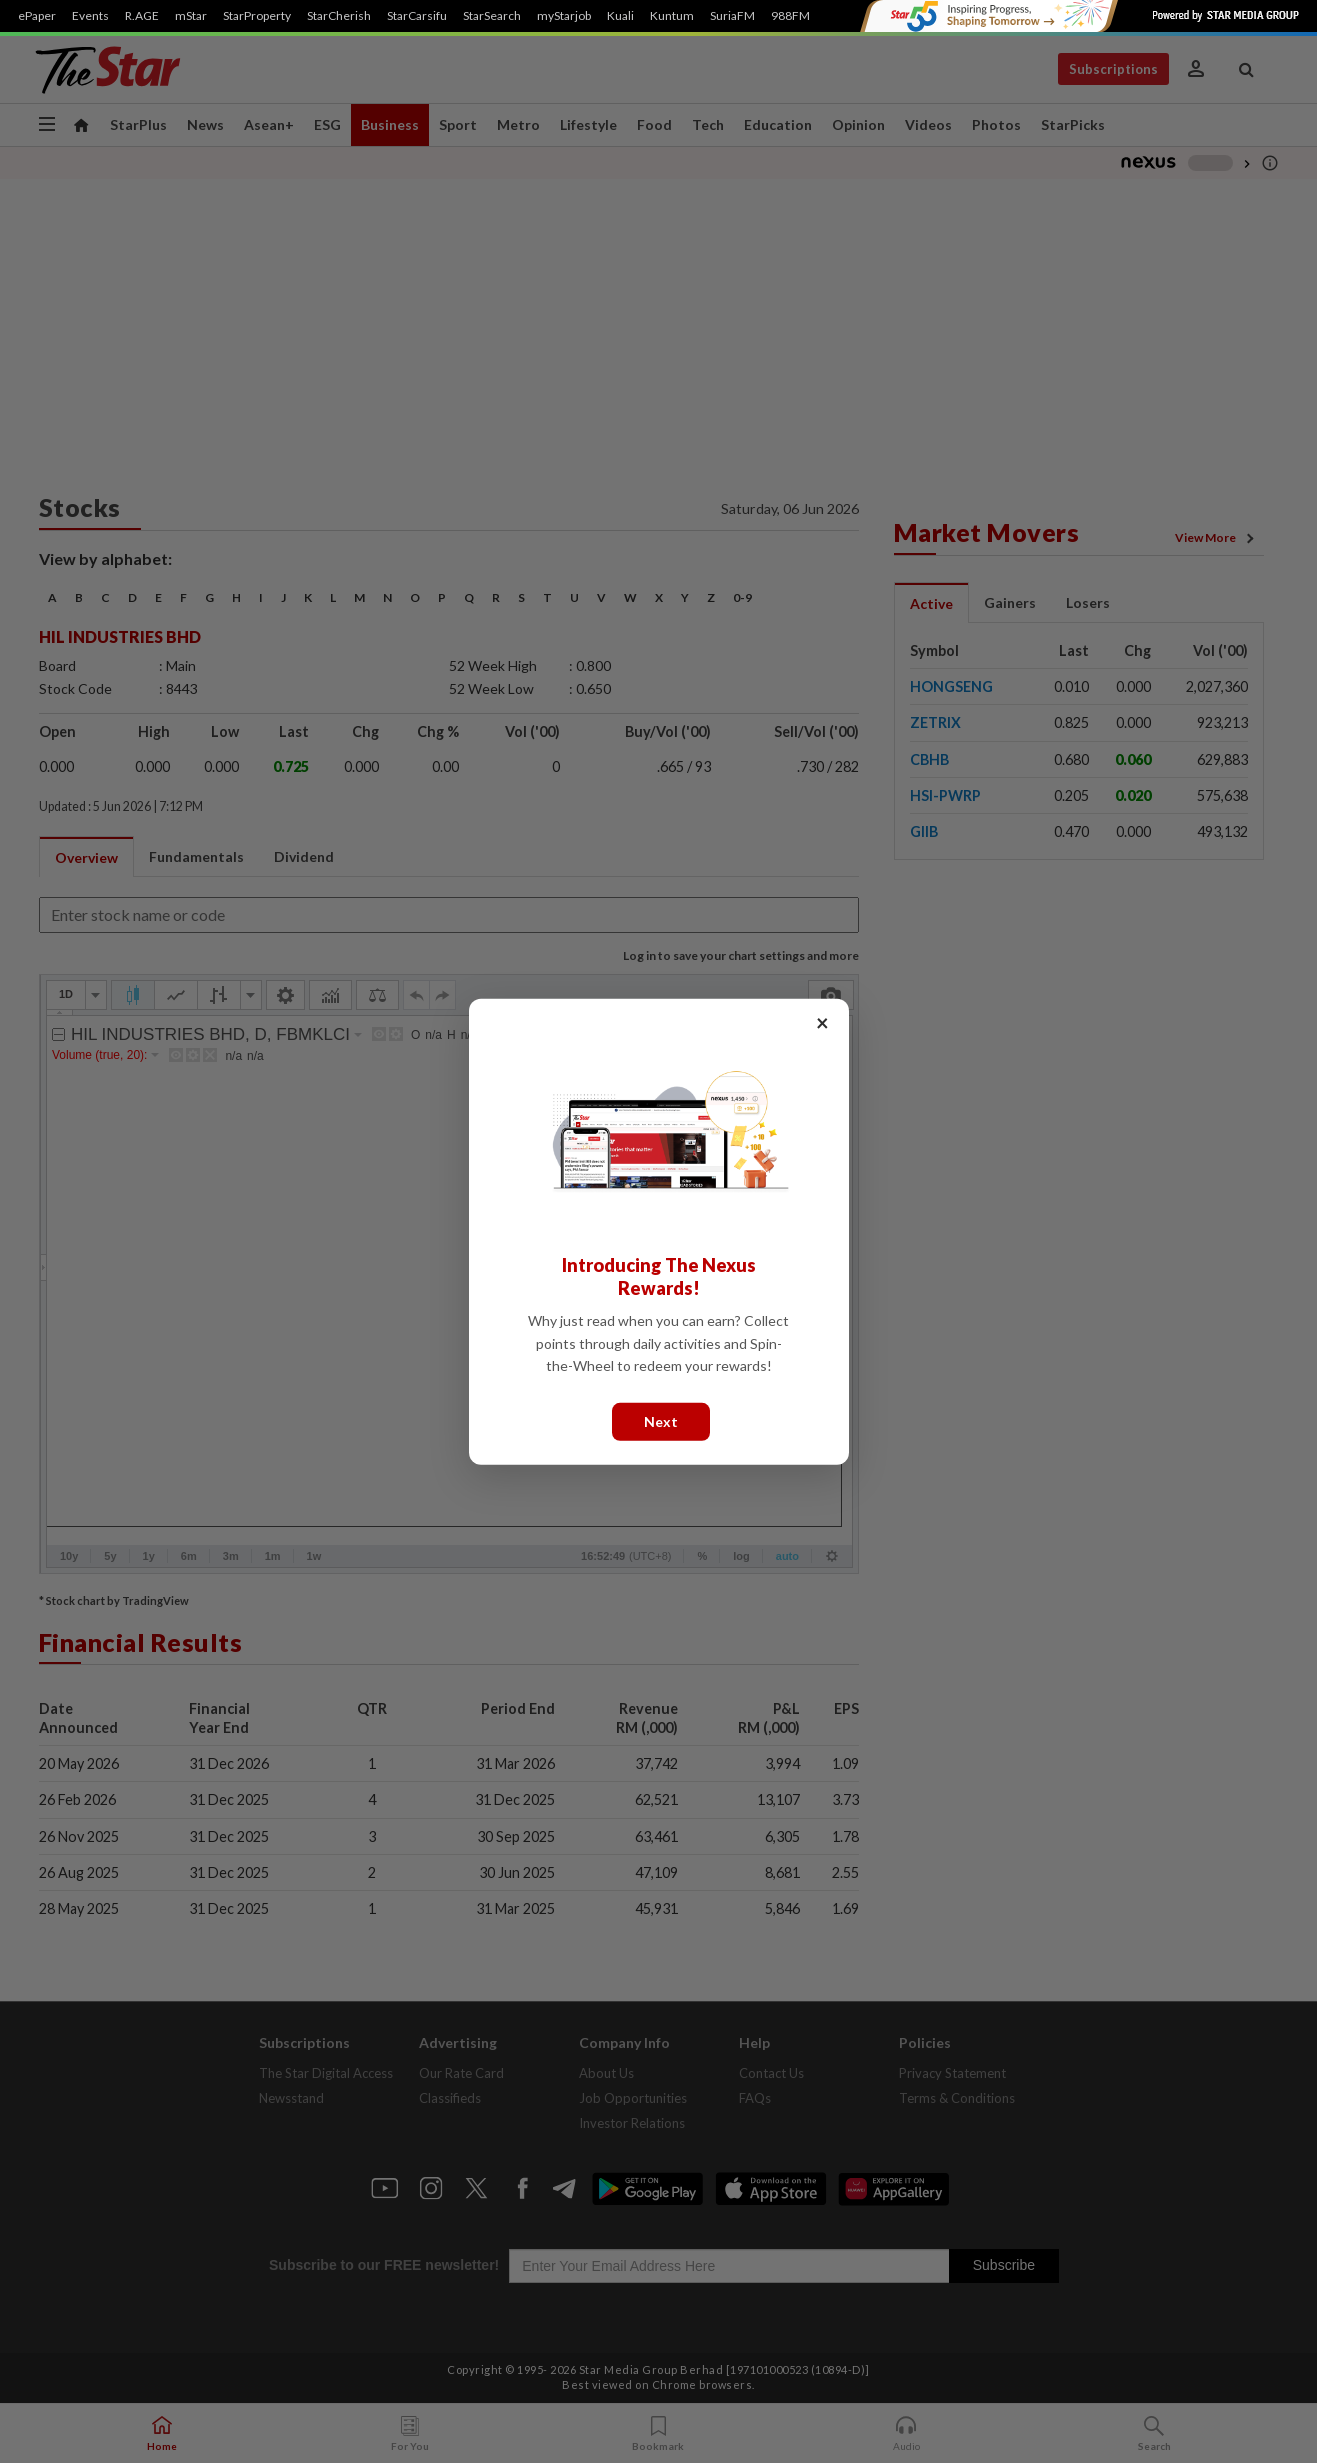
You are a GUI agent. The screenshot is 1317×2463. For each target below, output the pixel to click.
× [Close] (822, 1021)
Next (661, 1420)
